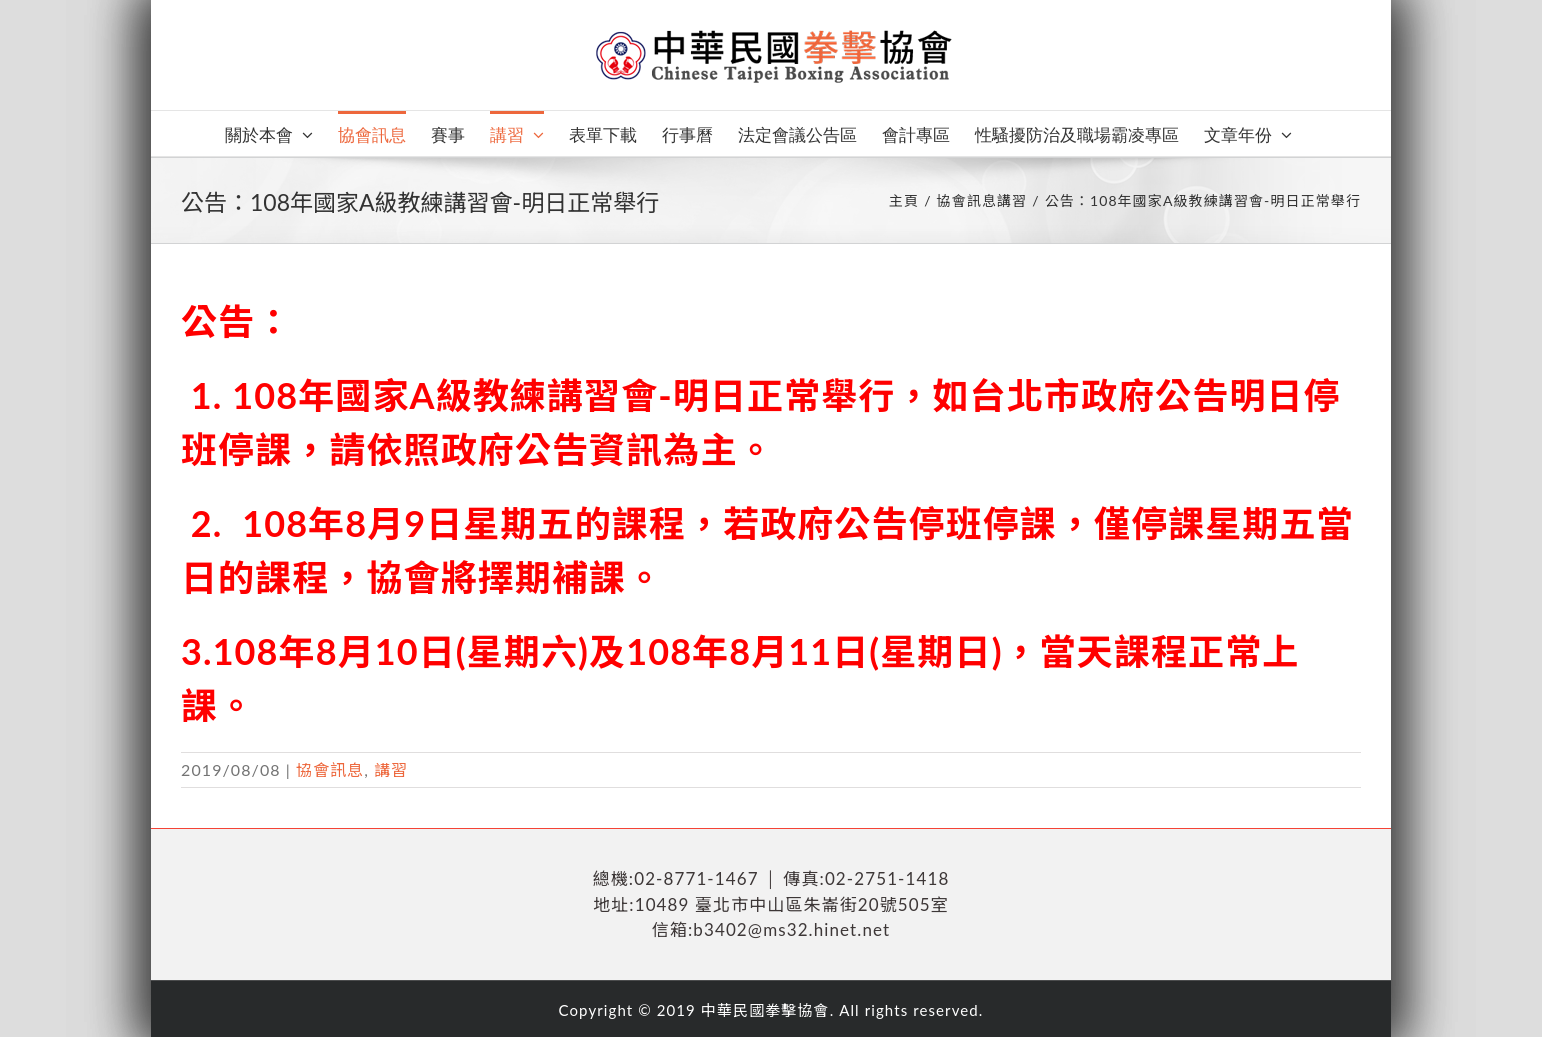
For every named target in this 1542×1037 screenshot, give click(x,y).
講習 (391, 769)
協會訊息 (330, 769)
